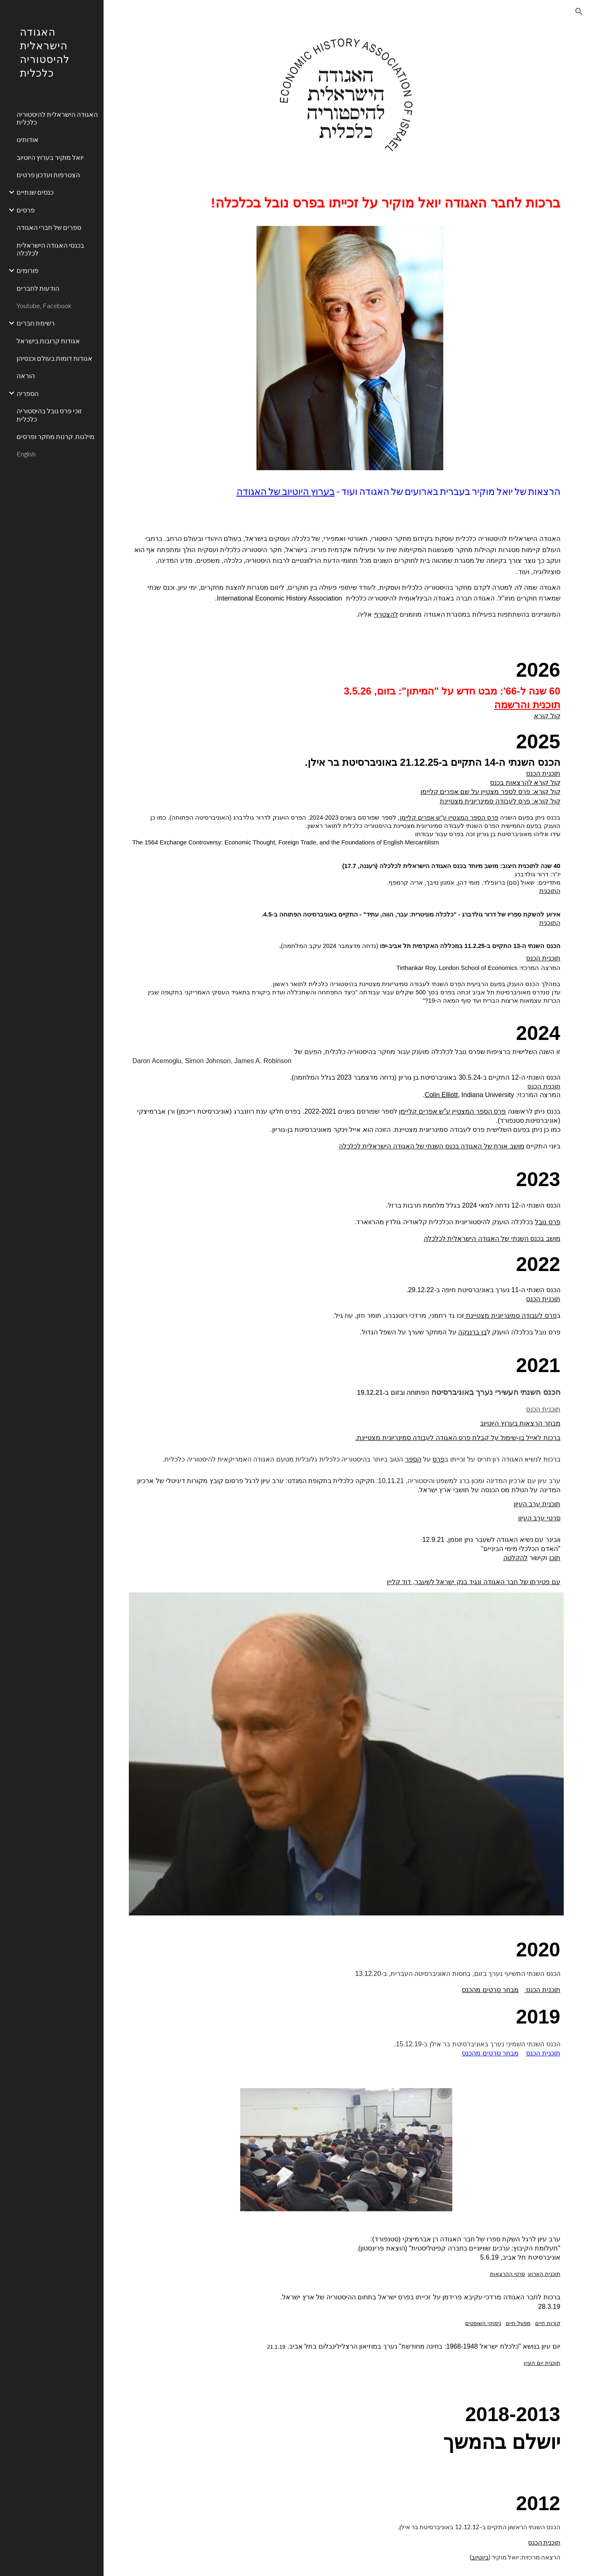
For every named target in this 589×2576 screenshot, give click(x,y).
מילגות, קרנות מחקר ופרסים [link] (55, 436)
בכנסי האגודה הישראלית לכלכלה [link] (50, 249)
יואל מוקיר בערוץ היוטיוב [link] (50, 157)
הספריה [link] (28, 393)
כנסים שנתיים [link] (35, 192)
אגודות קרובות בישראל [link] (48, 341)
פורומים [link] (28, 270)
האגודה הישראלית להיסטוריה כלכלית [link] (57, 118)
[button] (579, 12)
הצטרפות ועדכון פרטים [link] (48, 174)
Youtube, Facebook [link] (44, 305)
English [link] (26, 454)
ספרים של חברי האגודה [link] (49, 227)
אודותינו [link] (28, 139)
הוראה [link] (26, 375)
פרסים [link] (26, 210)
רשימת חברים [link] (36, 323)
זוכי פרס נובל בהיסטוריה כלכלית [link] (49, 414)
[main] (346, 203)
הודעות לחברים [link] (38, 288)
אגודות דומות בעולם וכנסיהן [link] (54, 358)
